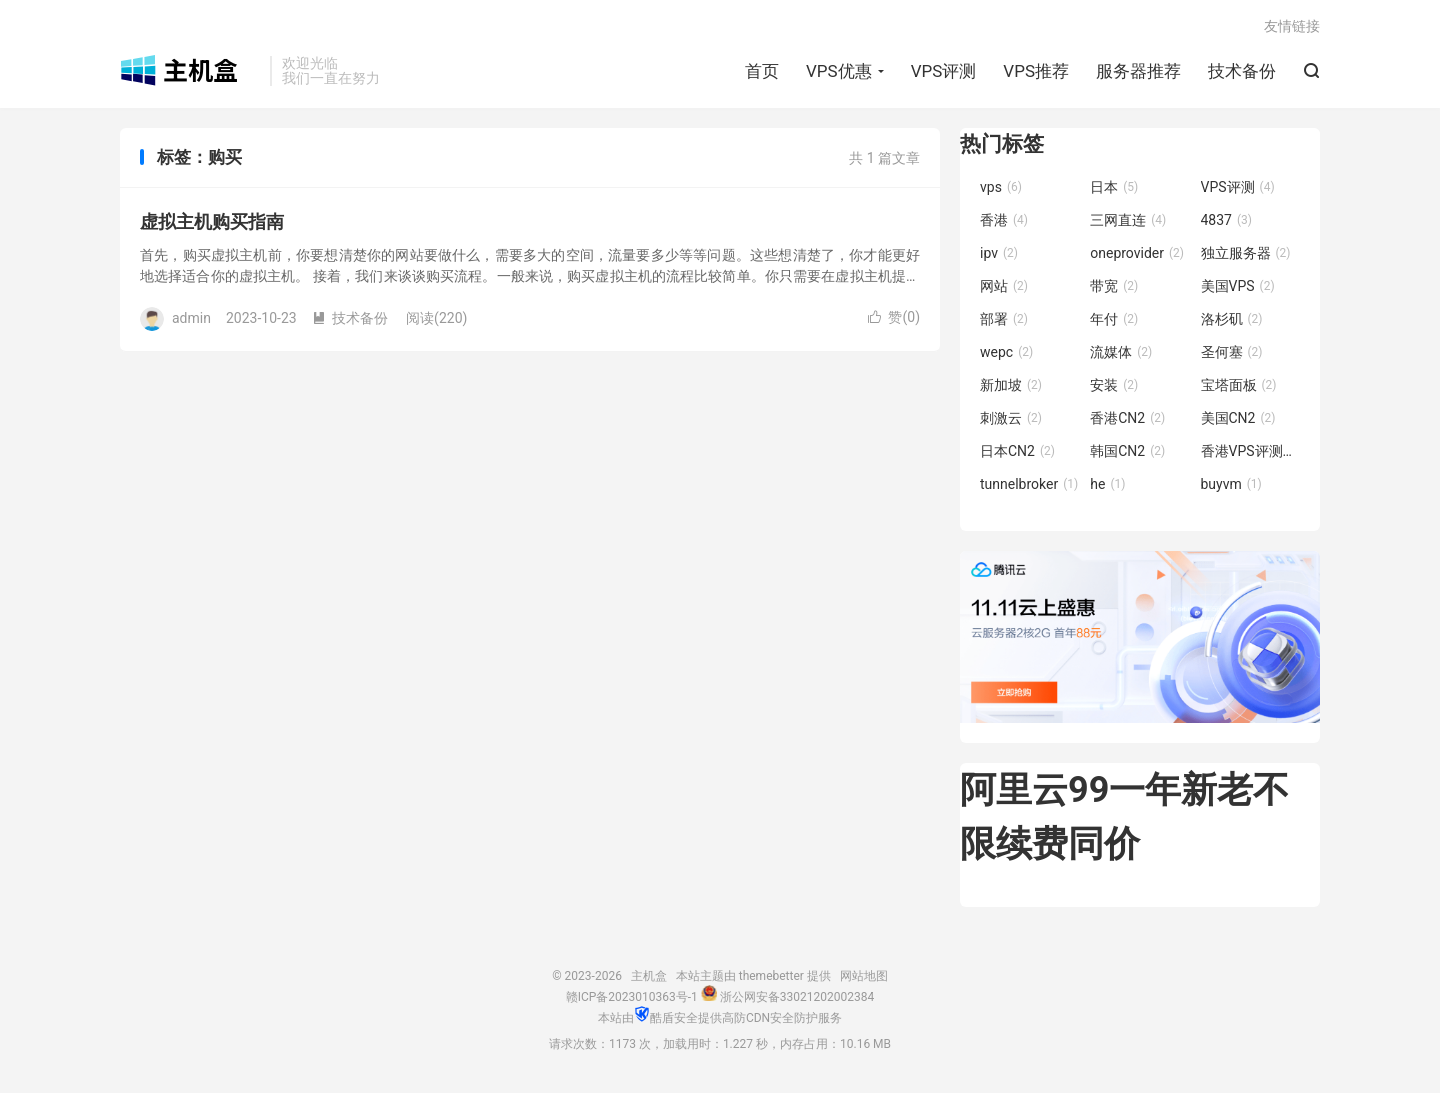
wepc (1006, 352)
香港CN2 (1127, 418)
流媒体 (1121, 352)
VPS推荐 (1036, 71)
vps (1001, 187)
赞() (894, 317)
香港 (1004, 220)
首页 (762, 71)
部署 (1004, 319)
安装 (1114, 385)
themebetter (771, 976)
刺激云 (1011, 418)
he (1107, 484)
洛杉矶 (1232, 319)
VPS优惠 (839, 71)
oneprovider (1137, 253)
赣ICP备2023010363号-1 (632, 997)
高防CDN (746, 1018)
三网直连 (1128, 220)
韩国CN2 (1127, 451)
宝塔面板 (1239, 385)
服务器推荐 (1138, 71)
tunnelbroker (1029, 484)
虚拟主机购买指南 (212, 221)
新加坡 (1011, 385)
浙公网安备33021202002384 (797, 997)
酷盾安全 (674, 1018)
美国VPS (1238, 286)
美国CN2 (1238, 418)
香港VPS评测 (1251, 451)
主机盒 (190, 71)
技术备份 (1242, 71)
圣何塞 (1232, 352)
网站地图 (864, 976)
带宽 (1114, 286)
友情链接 (1292, 26)
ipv (999, 253)
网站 (1004, 286)
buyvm (1231, 484)
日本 (1114, 187)
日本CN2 (1017, 451)
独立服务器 (1246, 253)
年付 (1114, 319)
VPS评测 (944, 71)
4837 (1227, 220)
